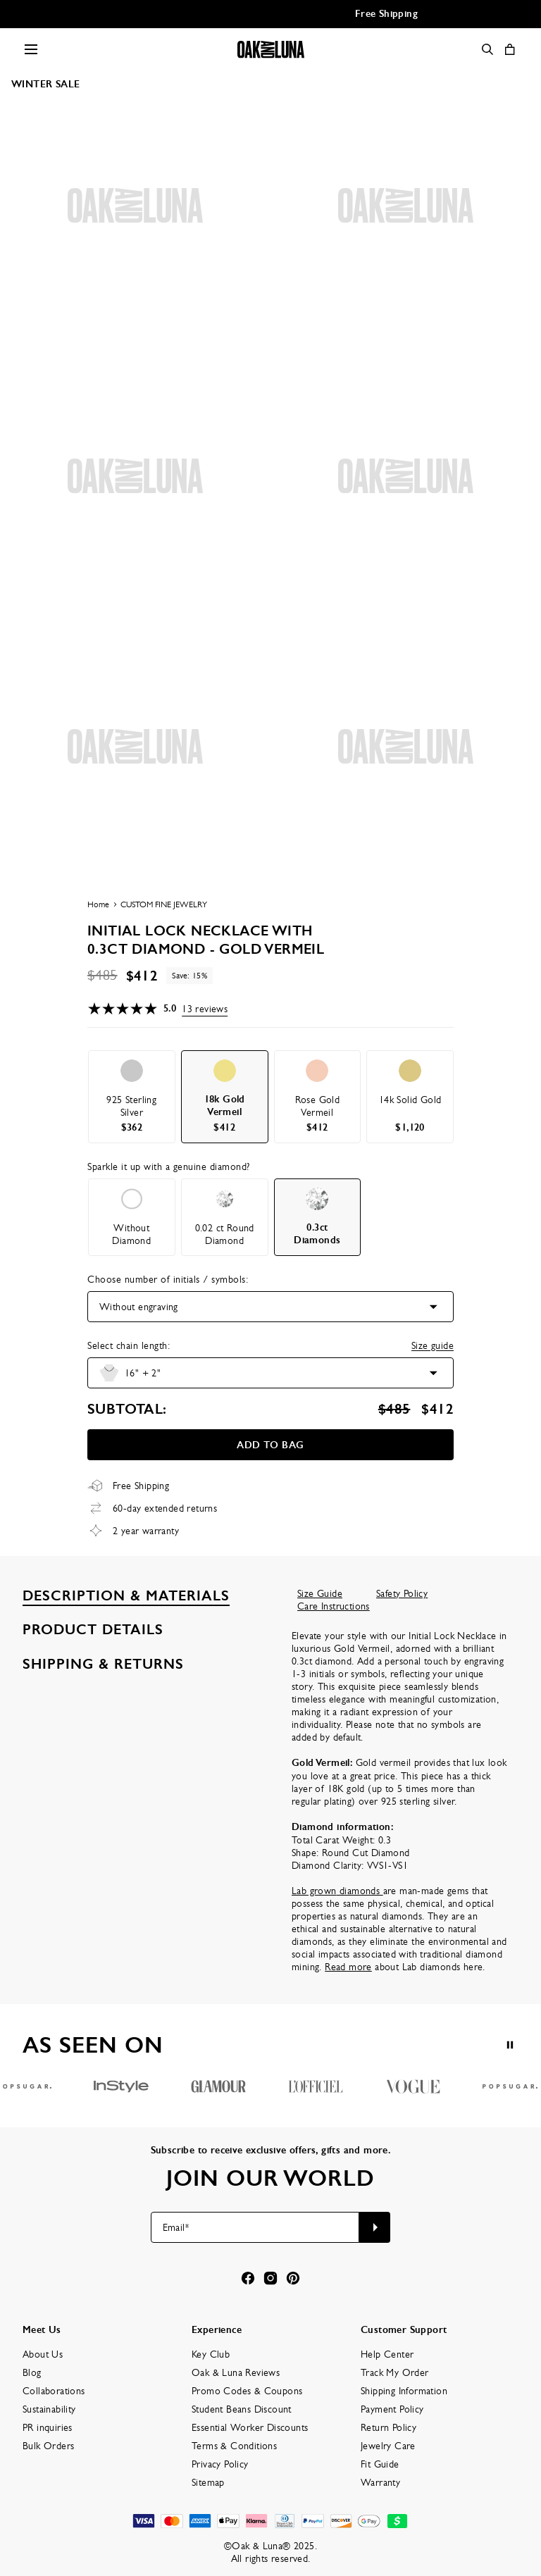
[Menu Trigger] (31, 49)
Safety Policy (402, 1593)
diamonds (360, 1890)
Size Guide (319, 1593)
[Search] (487, 49)
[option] (131, 1096)
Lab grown (314, 1890)
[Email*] (255, 2227)
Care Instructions (333, 1606)
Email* (176, 2227)
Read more (348, 1966)
